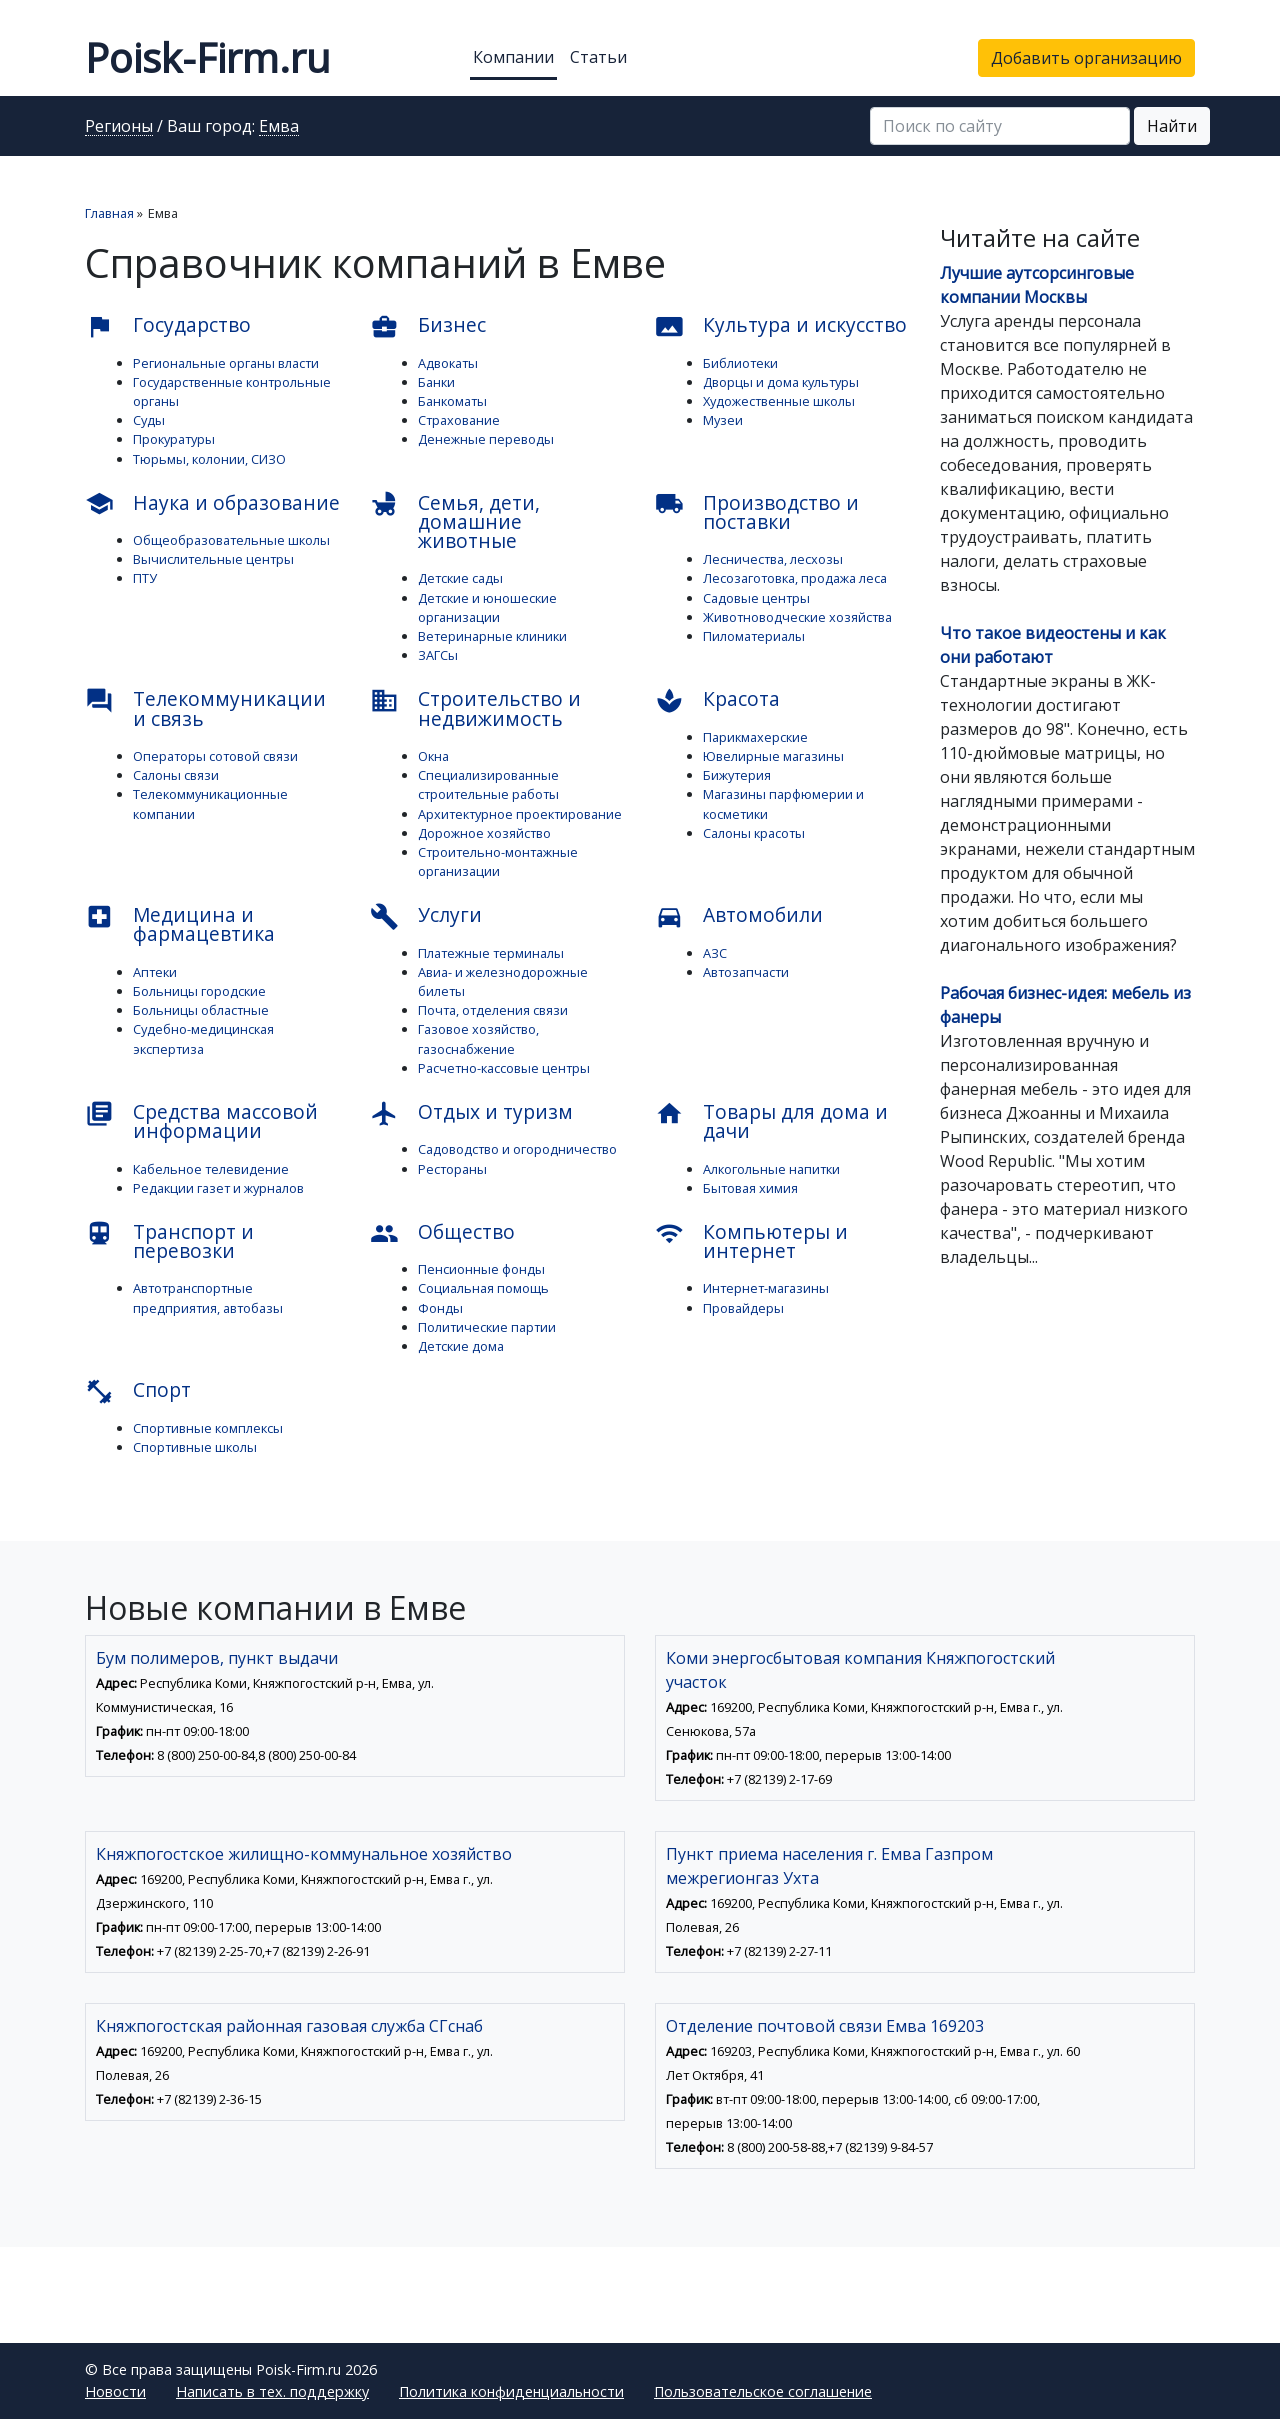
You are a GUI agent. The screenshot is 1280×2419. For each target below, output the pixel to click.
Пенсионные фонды (481, 1269)
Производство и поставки (757, 512)
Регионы (119, 127)
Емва (279, 127)
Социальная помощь (483, 1288)
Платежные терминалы (491, 953)
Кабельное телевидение (211, 1169)
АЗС (715, 953)
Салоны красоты (754, 833)
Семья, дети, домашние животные (455, 521)
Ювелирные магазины (773, 756)
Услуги (426, 916)
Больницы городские (199, 991)
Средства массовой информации (201, 1121)
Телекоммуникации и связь (205, 708)
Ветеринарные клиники (492, 636)
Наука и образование (212, 504)
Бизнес (428, 326)
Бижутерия (737, 775)
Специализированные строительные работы (488, 784)
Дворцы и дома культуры (781, 382)
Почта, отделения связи (493, 1010)
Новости (115, 2391)
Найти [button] (1172, 126)
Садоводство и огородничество (517, 1149)
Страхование (459, 420)
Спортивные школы (195, 1447)
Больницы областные (201, 1010)
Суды (149, 420)
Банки (436, 382)
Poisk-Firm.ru (207, 57)
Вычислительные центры (213, 559)
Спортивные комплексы (208, 1428)
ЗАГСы (438, 655)
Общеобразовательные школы (231, 540)
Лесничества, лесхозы (773, 559)
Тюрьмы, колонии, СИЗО (209, 459)
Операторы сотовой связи (215, 756)
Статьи (598, 57)
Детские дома (461, 1346)
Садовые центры (756, 598)
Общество (442, 1233)
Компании (513, 57)
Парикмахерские (755, 737)
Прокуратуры (174, 439)
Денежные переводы (486, 439)
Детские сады (460, 578)
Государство (168, 326)
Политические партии (487, 1327)
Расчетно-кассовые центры (504, 1068)
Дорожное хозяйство (484, 833)
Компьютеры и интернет (751, 1241)
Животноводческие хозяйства (797, 617)
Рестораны (452, 1169)
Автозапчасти (746, 972)
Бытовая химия (750, 1188)
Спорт (138, 1391)
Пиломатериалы (754, 636)
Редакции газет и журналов (218, 1188)
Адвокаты (448, 363)
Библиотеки (740, 363)
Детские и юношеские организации (487, 607)
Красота (717, 700)
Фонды (440, 1308)
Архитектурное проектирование (520, 814)
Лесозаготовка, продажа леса (795, 578)
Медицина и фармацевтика (180, 924)
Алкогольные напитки (771, 1169)
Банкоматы (452, 401)
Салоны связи (176, 775)
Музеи (723, 420)
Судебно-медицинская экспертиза (203, 1038)
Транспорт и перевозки (169, 1241)
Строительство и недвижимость (475, 708)
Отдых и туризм (471, 1113)
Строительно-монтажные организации (498, 861)
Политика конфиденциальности (511, 2391)
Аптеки (155, 972)
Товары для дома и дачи (771, 1121)
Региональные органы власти (226, 363)
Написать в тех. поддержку (272, 2391)
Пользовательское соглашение (763, 2391)
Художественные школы (779, 401)
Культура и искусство (781, 326)
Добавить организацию (1086, 58)
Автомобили (739, 916)
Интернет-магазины (766, 1288)
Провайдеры (743, 1308)
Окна (433, 756)
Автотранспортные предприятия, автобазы (208, 1297)
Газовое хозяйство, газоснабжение (478, 1038)
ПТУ (145, 578)
